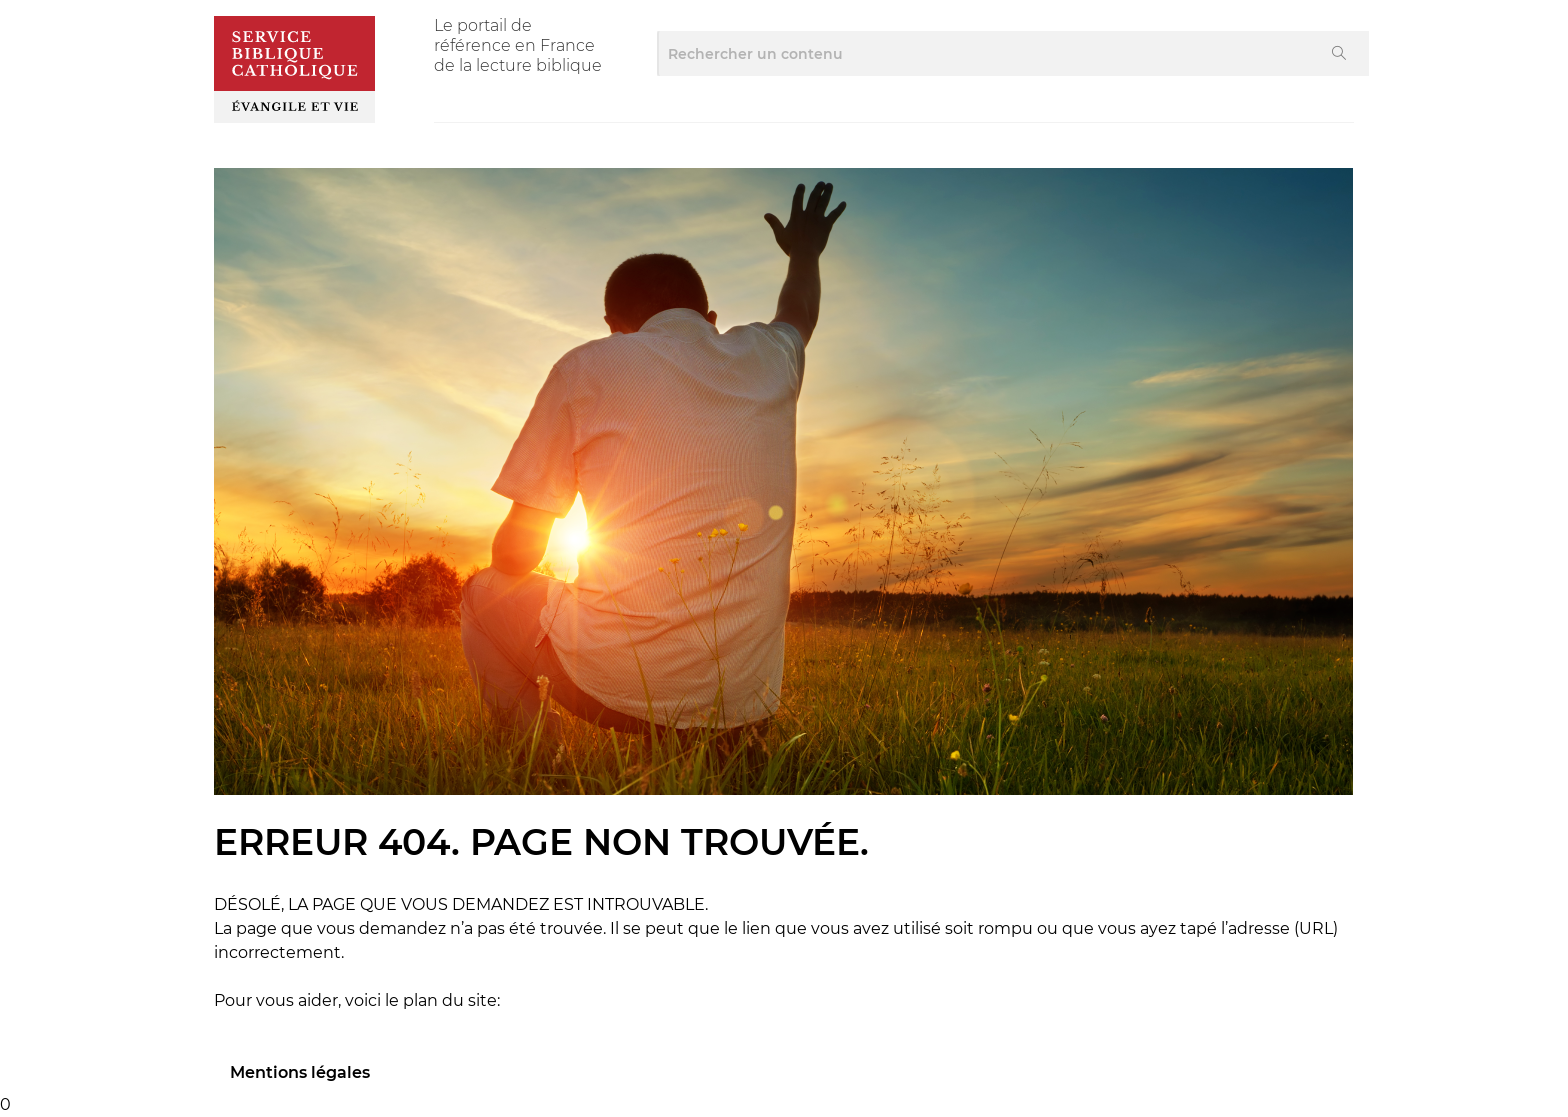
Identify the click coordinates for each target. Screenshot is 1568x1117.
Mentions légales (300, 1072)
